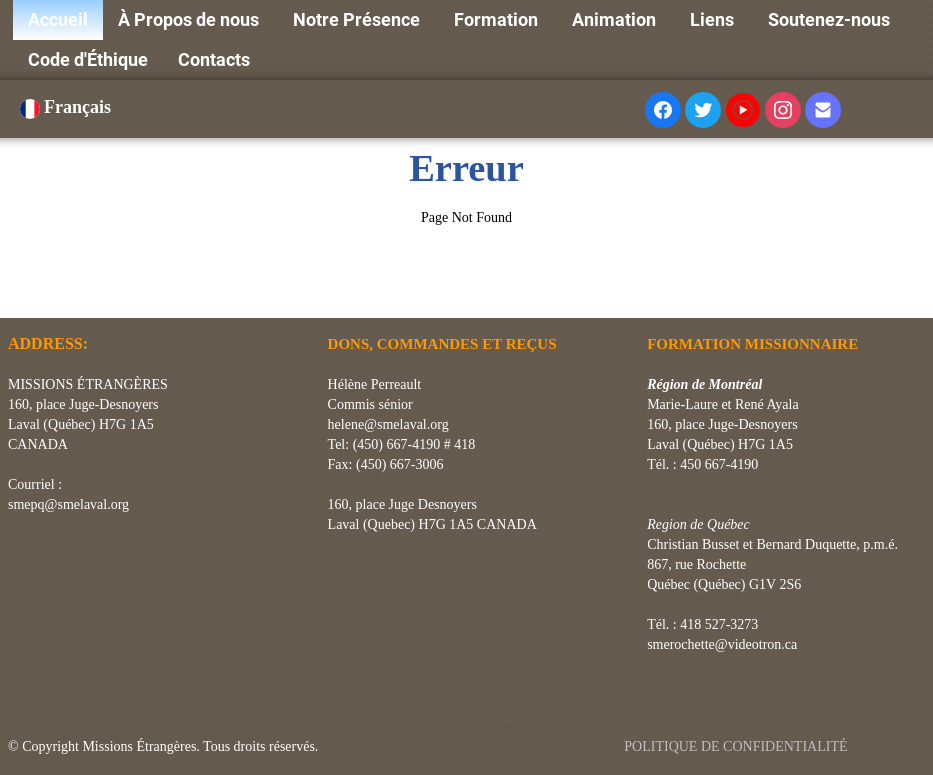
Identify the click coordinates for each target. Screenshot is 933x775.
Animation (616, 19)
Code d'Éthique (88, 59)
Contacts (214, 59)
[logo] (15, 293)
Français (68, 107)
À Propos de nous (190, 19)
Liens (714, 19)
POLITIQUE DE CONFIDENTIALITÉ (737, 746)
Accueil (58, 19)
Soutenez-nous (831, 19)
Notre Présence (358, 19)
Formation (498, 19)
